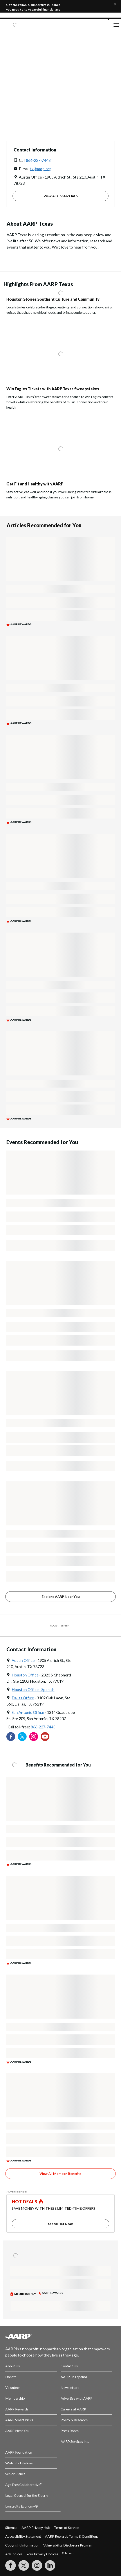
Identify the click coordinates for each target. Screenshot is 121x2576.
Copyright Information (22, 2545)
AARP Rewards (16, 2409)
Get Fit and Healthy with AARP (34, 483)
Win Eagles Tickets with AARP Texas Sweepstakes (52, 388)
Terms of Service (66, 2527)
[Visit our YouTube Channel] (45, 1736)
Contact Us (69, 2366)
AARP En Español (74, 2377)
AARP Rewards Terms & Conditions (71, 2536)
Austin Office (23, 1660)
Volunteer (12, 2387)
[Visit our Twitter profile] (22, 1736)
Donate (10, 2377)
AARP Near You (17, 2430)
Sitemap (11, 2527)
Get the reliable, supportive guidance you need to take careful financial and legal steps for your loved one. (33, 9)
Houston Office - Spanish (33, 1689)
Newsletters (70, 2387)
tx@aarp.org (40, 168)
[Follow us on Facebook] (10, 1736)
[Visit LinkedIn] (50, 2565)
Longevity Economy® (21, 2506)
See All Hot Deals (60, 2224)
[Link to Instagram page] (33, 1736)
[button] (116, 25)
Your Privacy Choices (42, 2554)
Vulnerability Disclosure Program (68, 2545)
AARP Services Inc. (75, 2441)
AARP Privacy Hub (36, 2527)
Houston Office (25, 1674)
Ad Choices (13, 2554)
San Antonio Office (28, 1712)
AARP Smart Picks (19, 2420)
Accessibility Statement (23, 2536)
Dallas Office (23, 1697)
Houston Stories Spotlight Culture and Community (52, 299)
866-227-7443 (38, 160)
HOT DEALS (24, 2201)
